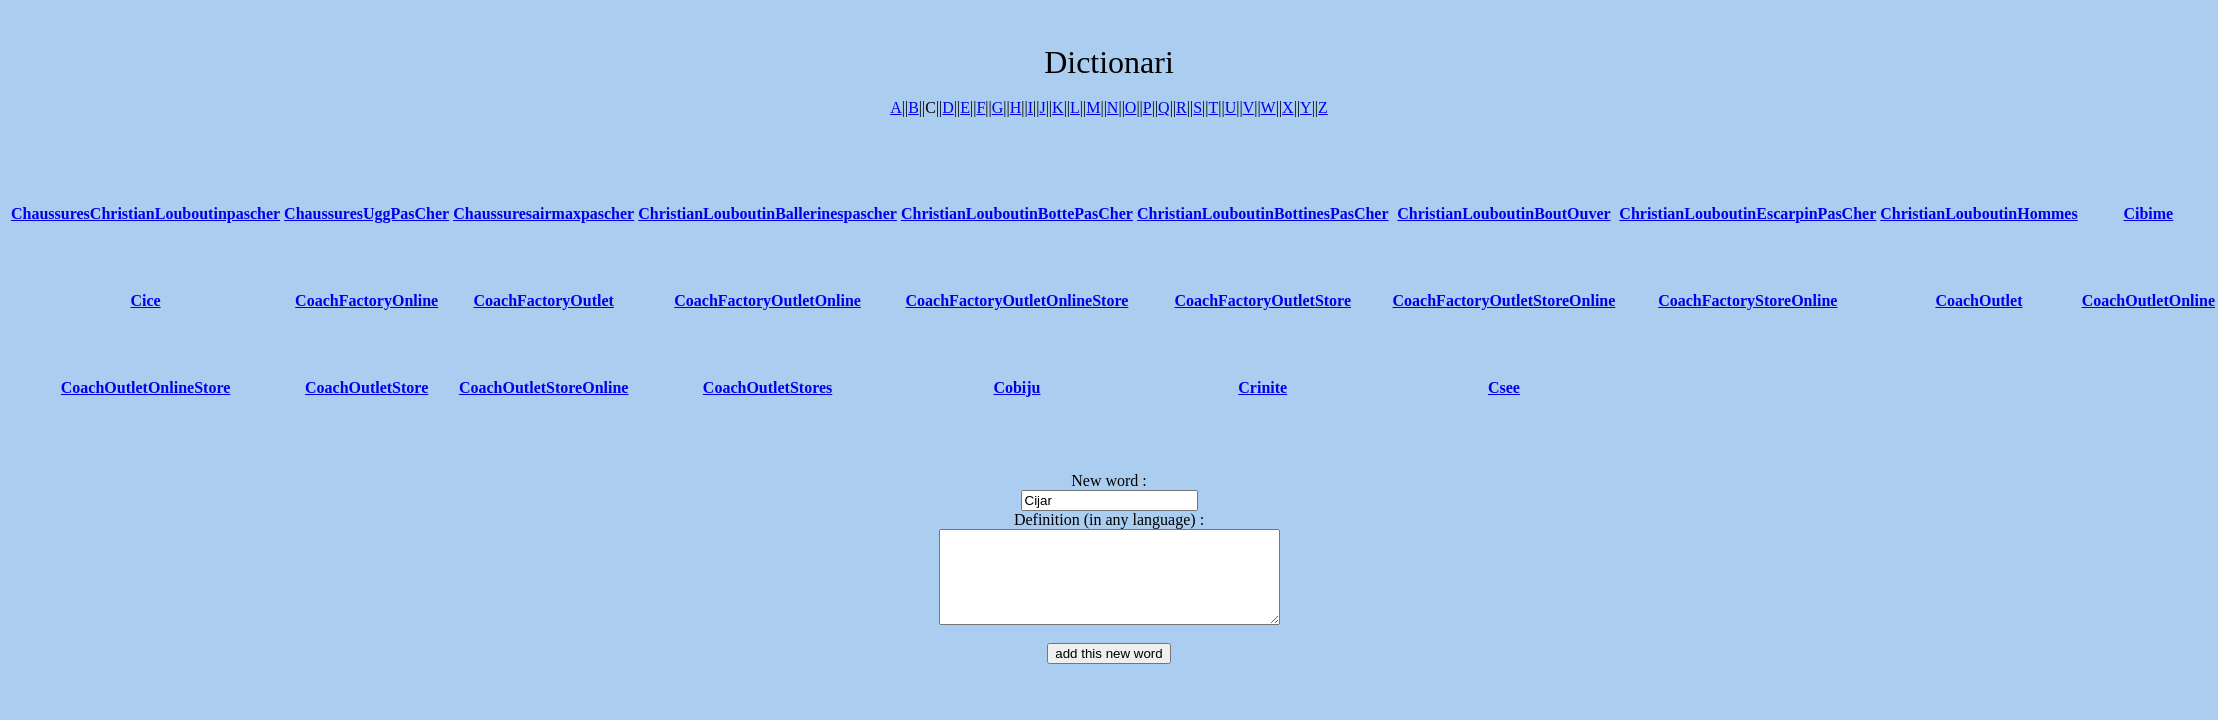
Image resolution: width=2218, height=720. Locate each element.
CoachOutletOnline (2148, 300)
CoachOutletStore (366, 387)
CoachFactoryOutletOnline (767, 300)
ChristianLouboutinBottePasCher (1017, 213)
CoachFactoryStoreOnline (1747, 300)
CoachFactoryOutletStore (1262, 300)
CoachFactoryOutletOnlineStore (1017, 300)
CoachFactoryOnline (366, 300)
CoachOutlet (1978, 300)
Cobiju (1016, 387)
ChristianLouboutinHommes (1978, 213)
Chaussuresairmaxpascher (543, 213)
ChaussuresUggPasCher (366, 213)
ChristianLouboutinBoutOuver (1503, 213)
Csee (1504, 387)
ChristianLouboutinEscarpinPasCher (1747, 213)
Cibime (2148, 213)
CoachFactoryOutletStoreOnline (1504, 300)
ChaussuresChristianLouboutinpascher (145, 213)
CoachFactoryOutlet (543, 300)
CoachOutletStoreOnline (543, 387)
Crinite (1262, 387)
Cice (145, 300)
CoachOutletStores (767, 387)
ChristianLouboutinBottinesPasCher (1263, 213)
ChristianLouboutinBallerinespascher (767, 213)
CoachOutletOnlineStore (145, 387)
